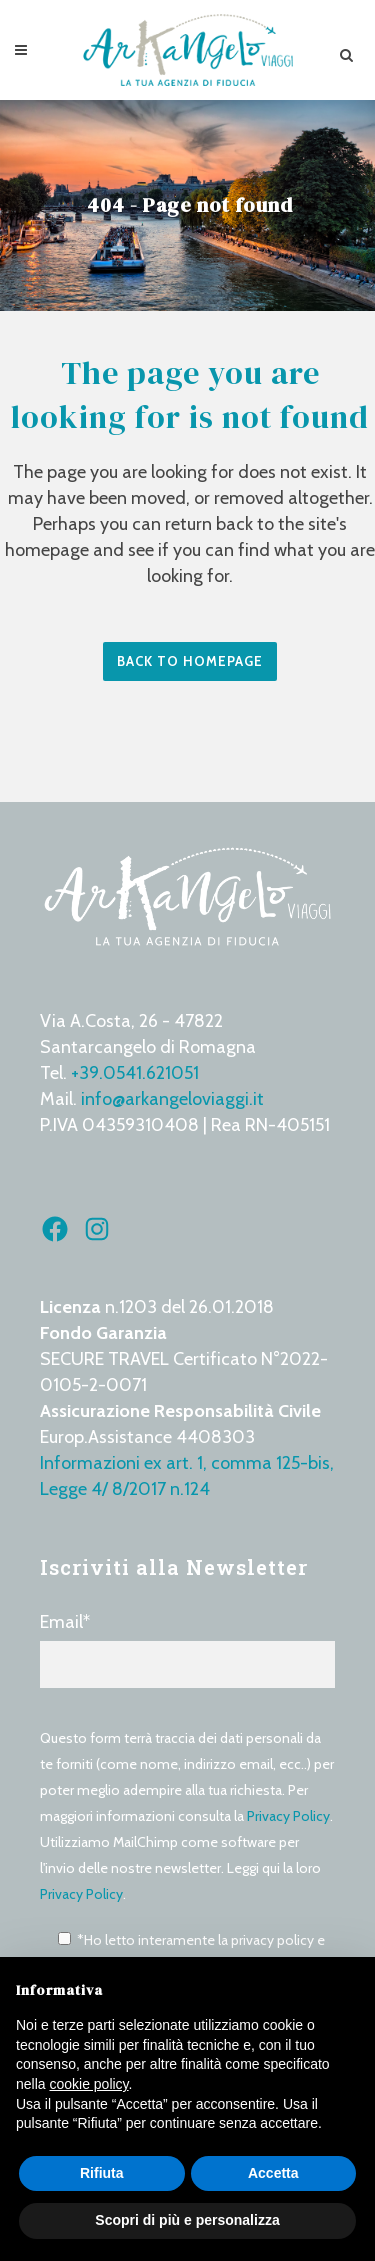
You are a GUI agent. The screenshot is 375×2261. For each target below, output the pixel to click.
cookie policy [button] (88, 2084)
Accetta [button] (273, 2173)
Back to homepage (190, 661)
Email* (187, 1649)
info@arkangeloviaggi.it (172, 1099)
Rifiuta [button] (102, 2173)
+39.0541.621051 (135, 1073)
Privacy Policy (288, 1816)
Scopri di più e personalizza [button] (187, 2220)
